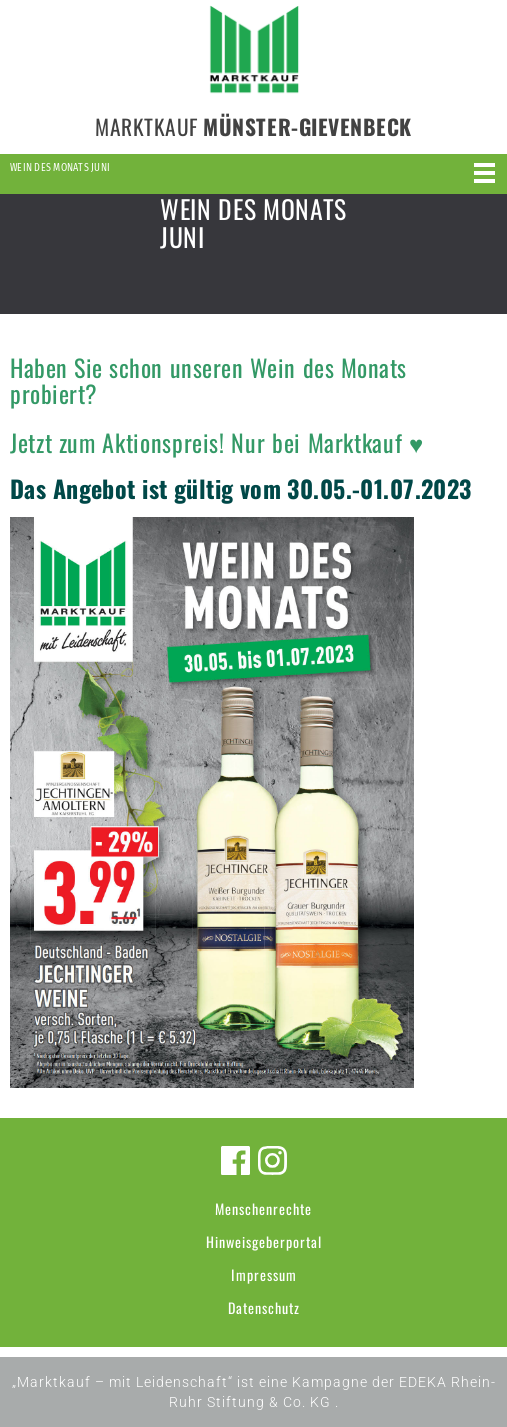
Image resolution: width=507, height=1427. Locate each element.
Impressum (264, 1274)
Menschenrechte (263, 1208)
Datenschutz (264, 1307)
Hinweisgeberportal (264, 1241)
